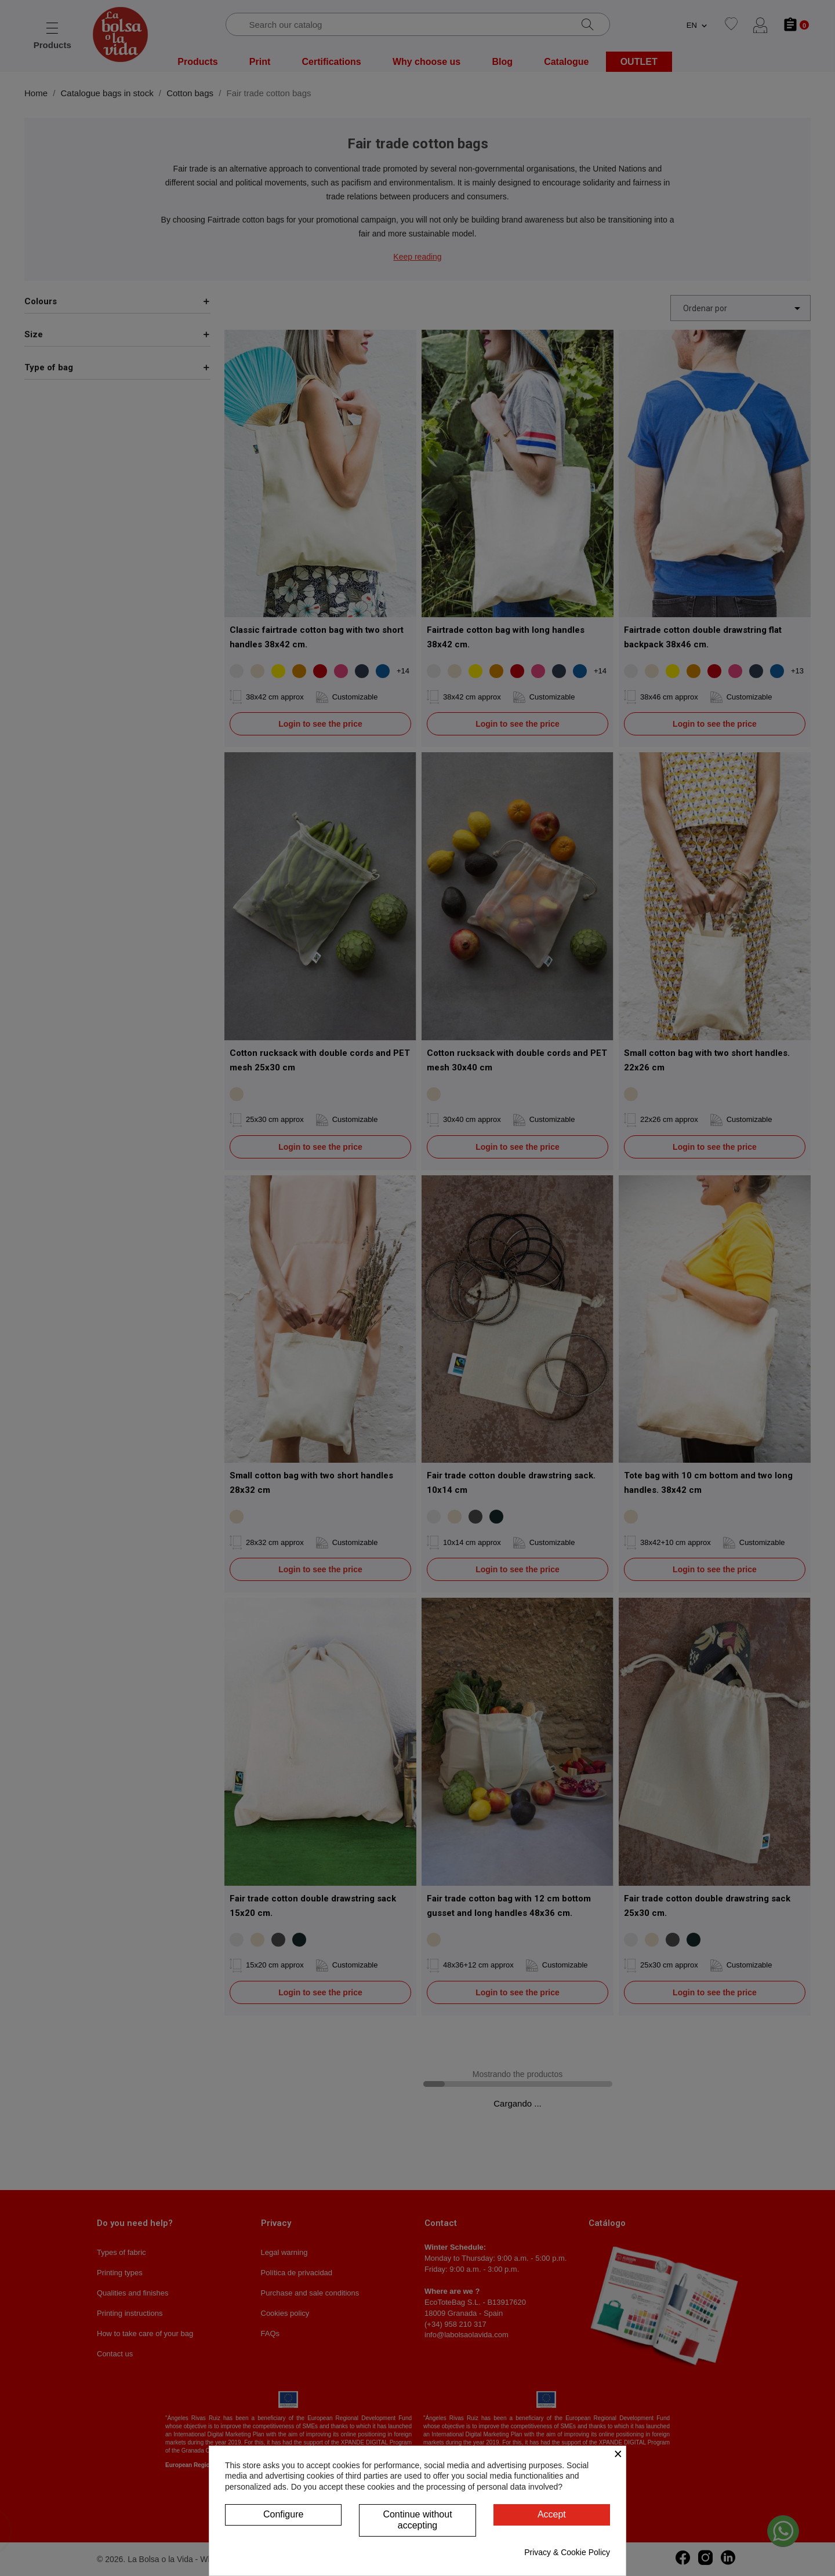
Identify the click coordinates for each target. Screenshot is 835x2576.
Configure (283, 2514)
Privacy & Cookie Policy (567, 2552)
